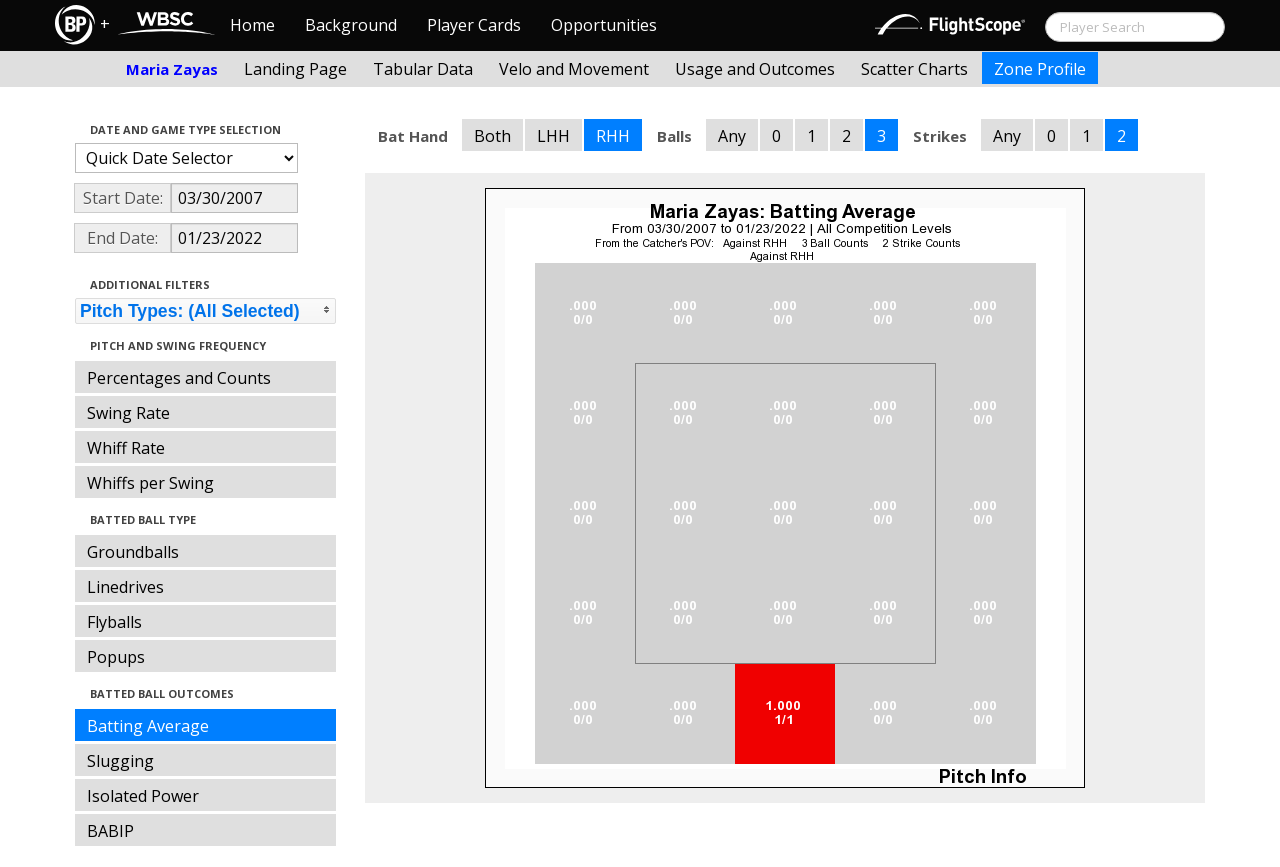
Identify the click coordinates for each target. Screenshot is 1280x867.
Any (732, 136)
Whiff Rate (126, 448)
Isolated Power (143, 796)
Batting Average (148, 726)
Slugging (120, 761)
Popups (116, 657)
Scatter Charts (914, 69)
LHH (553, 136)
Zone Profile (1040, 69)
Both (492, 136)
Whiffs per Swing (150, 483)
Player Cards (474, 25)
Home (252, 25)
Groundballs (133, 552)
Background (351, 25)
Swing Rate (128, 413)
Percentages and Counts (179, 378)
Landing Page (295, 69)
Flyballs (114, 622)
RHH (613, 136)
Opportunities (604, 25)
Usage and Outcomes (755, 69)
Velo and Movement (574, 69)
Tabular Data (423, 69)
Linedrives (125, 587)
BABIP (110, 831)
